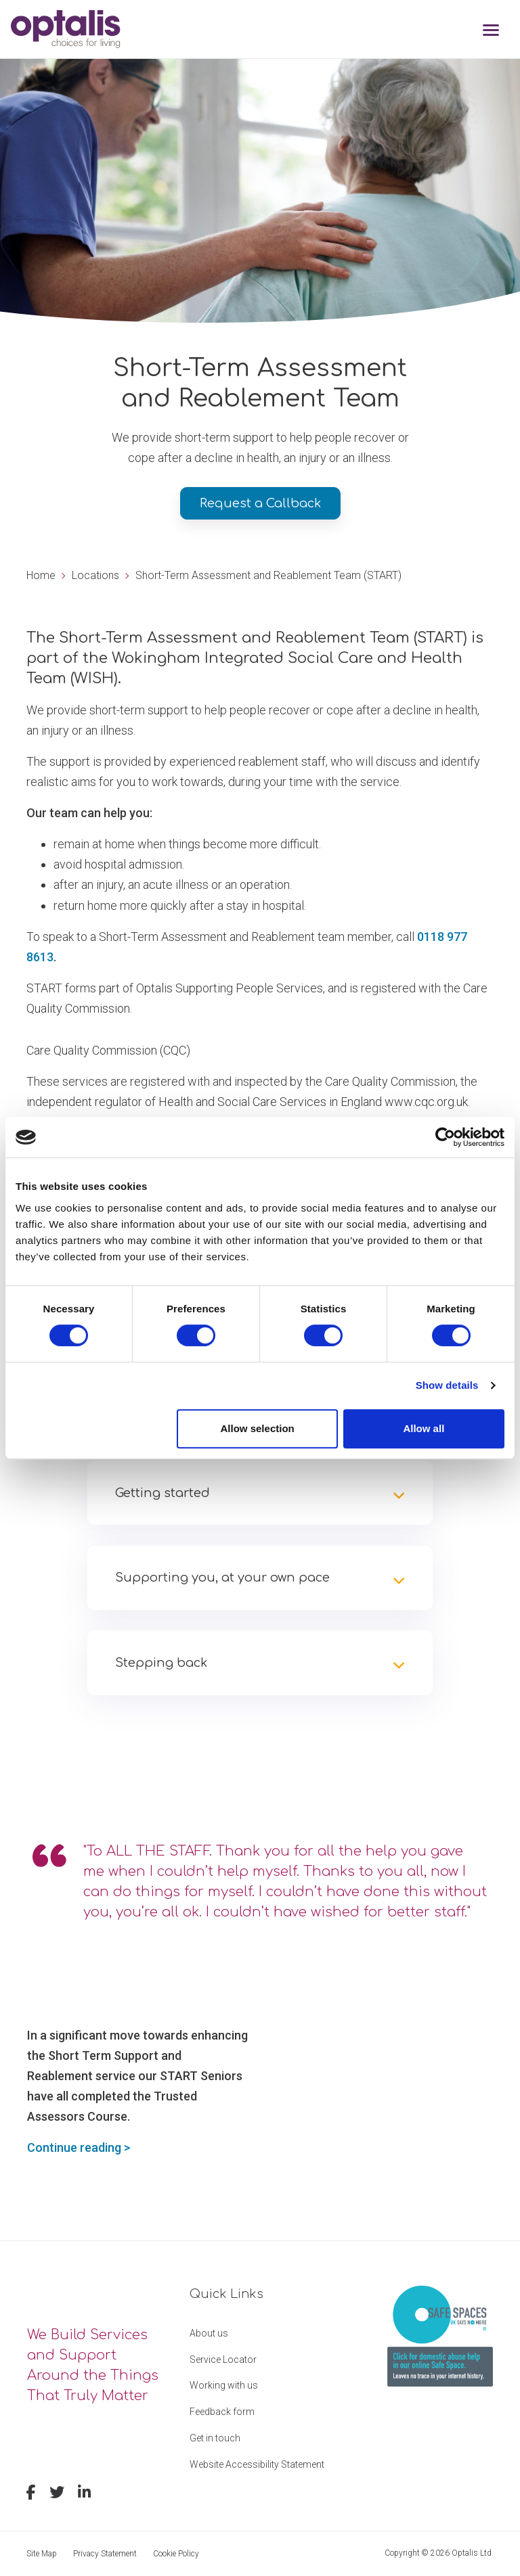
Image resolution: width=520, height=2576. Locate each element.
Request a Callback (260, 503)
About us (209, 2333)
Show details (447, 1385)
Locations (95, 575)
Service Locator (223, 2359)
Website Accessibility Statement (257, 2464)
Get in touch (215, 2438)
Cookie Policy (176, 2553)
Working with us (224, 2385)
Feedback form (222, 2411)
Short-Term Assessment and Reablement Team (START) (268, 575)
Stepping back (161, 1663)
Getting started (162, 1493)
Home (41, 575)
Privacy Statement (105, 2553)
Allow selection (258, 1428)
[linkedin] (84, 2494)
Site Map (41, 2553)
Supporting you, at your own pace (222, 1577)
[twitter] (56, 2494)
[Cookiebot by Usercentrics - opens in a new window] (445, 1137)
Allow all (423, 1428)
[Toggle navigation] (491, 31)
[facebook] (31, 2494)
